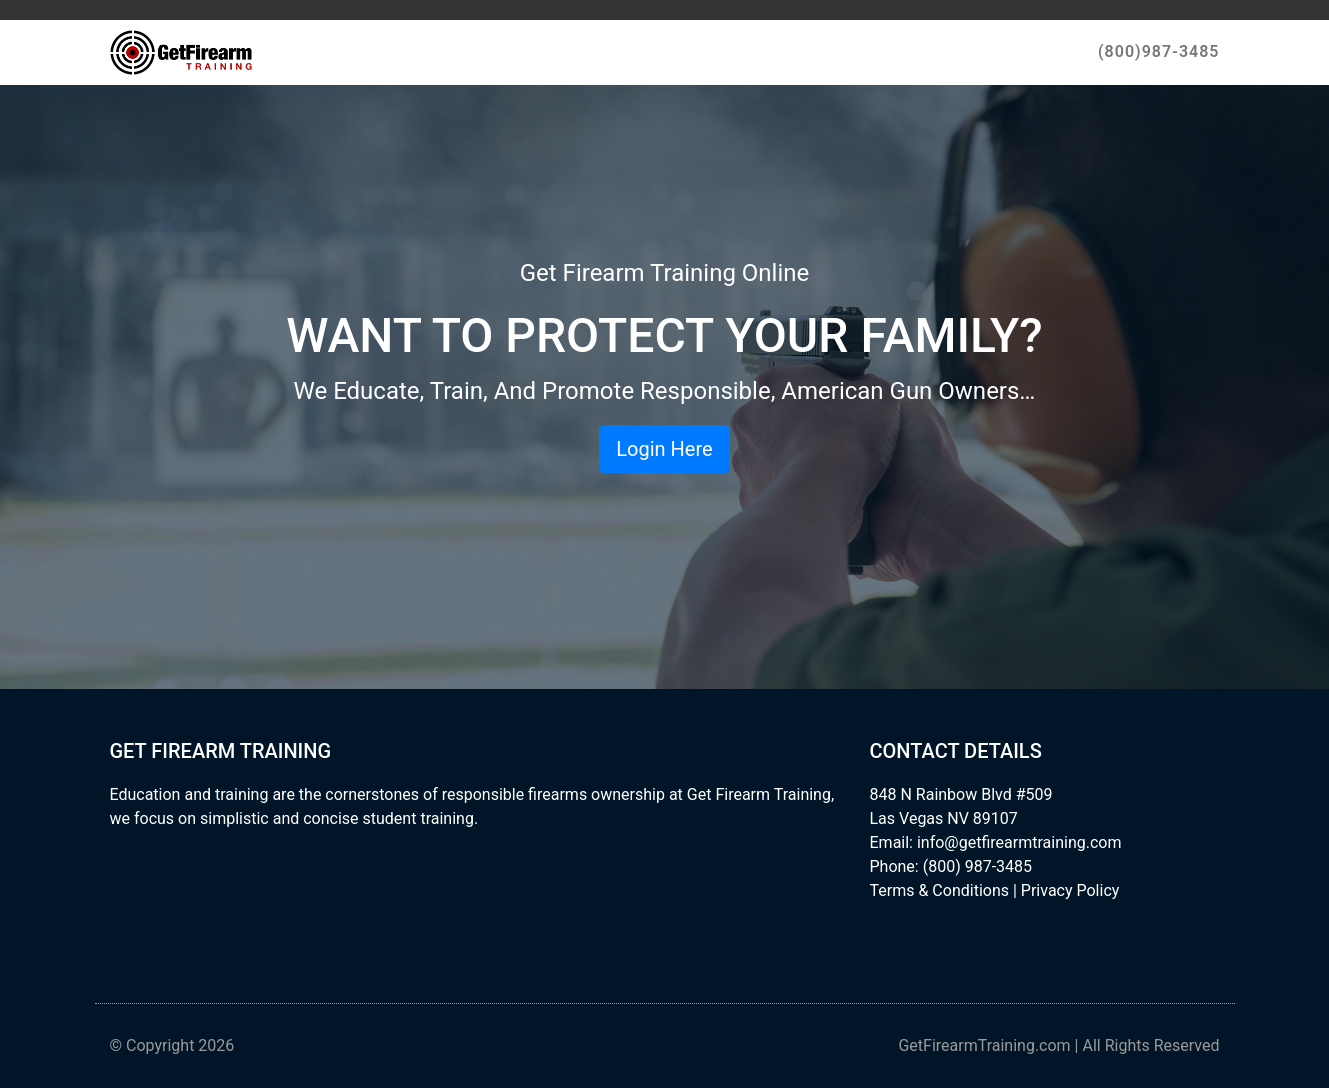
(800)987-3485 (1158, 51)
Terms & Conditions (940, 890)
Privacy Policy (1070, 890)
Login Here (664, 449)
